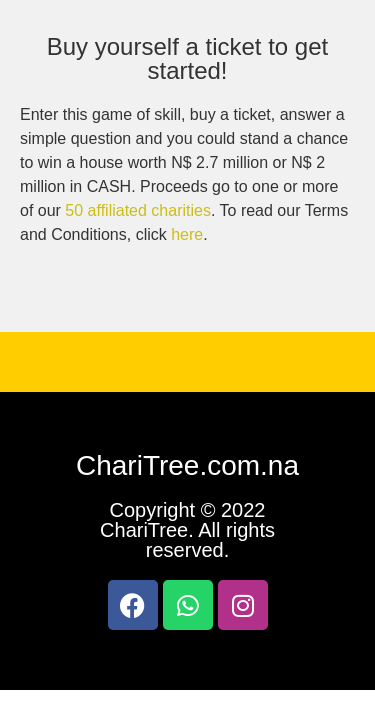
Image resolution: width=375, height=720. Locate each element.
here (187, 234)
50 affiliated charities (138, 210)
